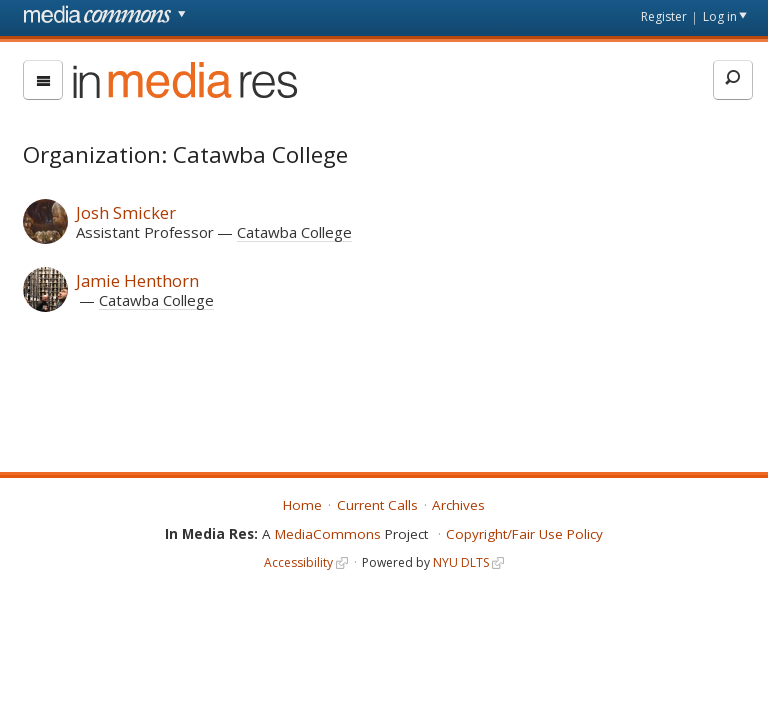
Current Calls (377, 505)
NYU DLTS (461, 562)
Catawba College (294, 232)
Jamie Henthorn (137, 280)
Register (664, 16)
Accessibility (298, 562)
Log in (720, 16)
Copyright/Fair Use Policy (524, 534)
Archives (458, 505)
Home (302, 505)
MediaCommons (328, 534)
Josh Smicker (126, 212)
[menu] (43, 80)
